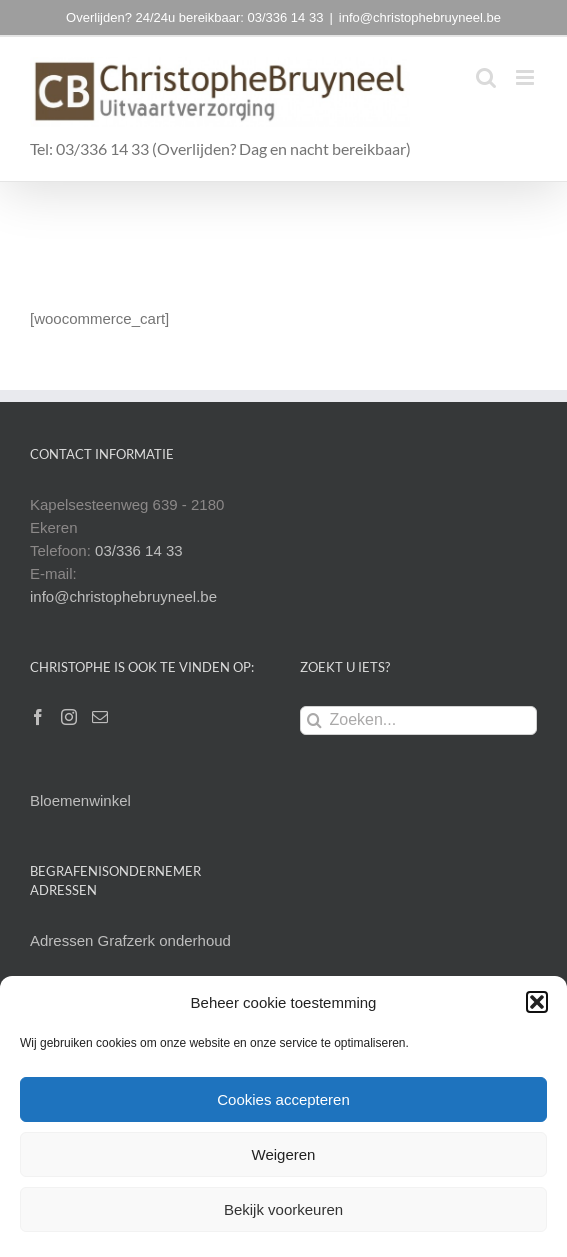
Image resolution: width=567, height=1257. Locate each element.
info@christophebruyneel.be (420, 17)
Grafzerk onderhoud (164, 940)
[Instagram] (69, 717)
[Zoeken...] (419, 720)
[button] (537, 1002)
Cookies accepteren (283, 1099)
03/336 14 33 (139, 550)
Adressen (64, 940)
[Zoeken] (314, 720)
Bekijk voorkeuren (283, 1209)
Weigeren (284, 1154)
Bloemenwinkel (80, 800)
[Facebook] (38, 717)
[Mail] (100, 717)
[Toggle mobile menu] (526, 77)
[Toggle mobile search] (486, 77)
